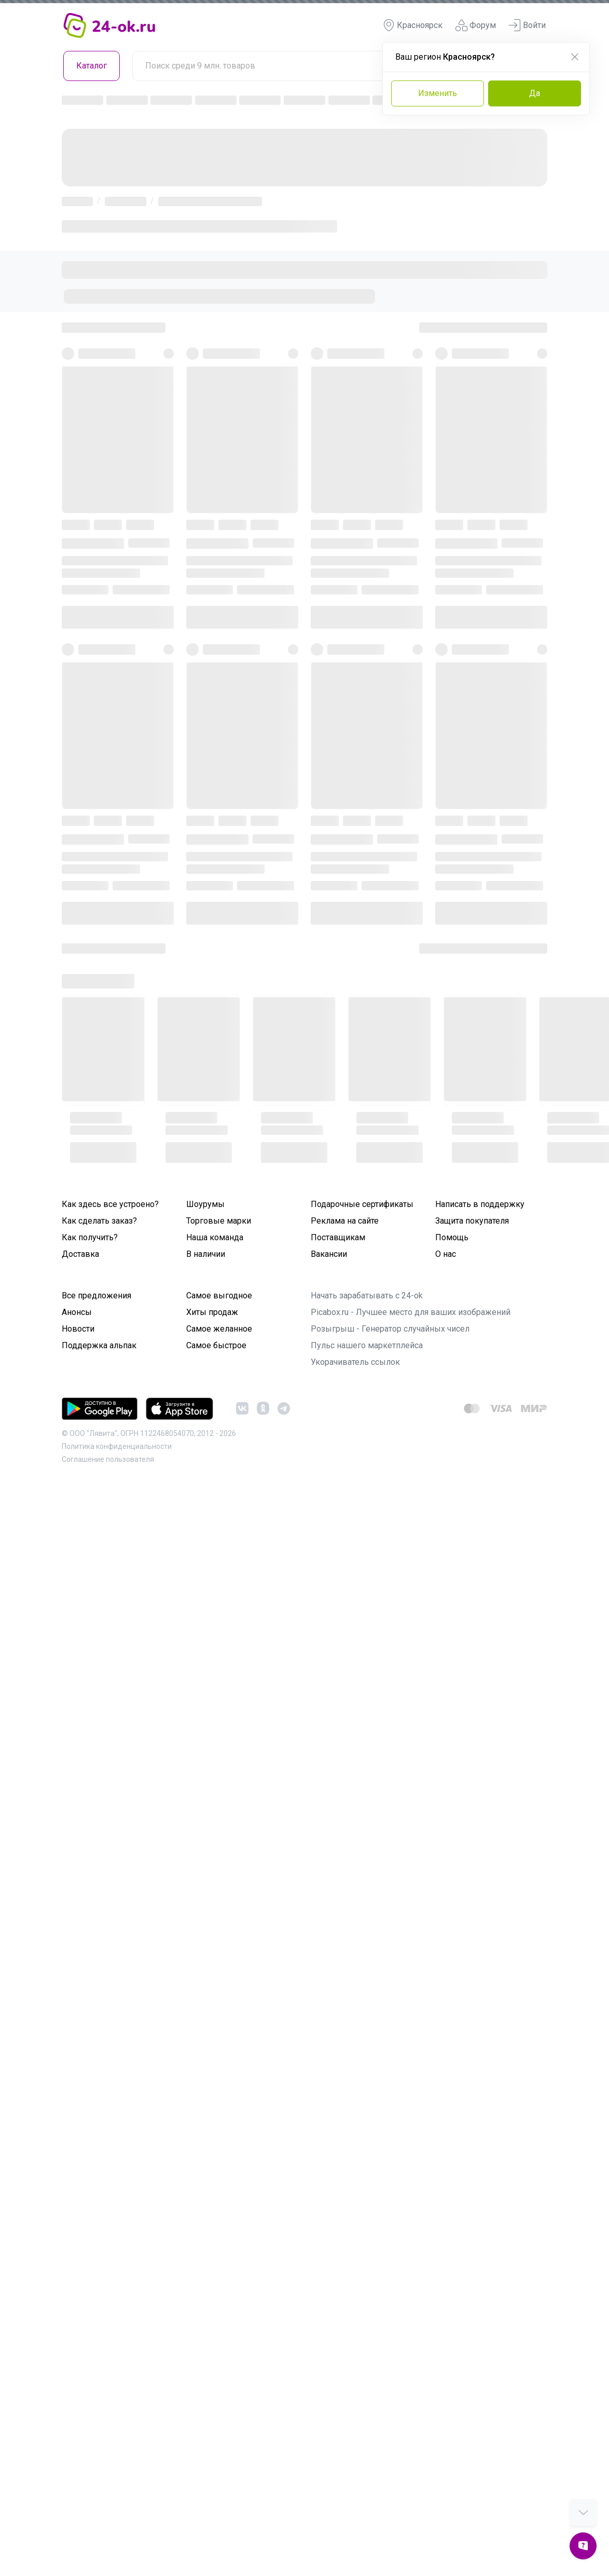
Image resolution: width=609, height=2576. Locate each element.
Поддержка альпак (99, 1345)
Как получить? (90, 1237)
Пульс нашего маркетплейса (367, 1345)
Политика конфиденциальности (117, 1446)
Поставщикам (338, 1237)
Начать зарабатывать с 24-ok (367, 1295)
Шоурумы (205, 1204)
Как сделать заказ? (99, 1221)
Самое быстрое (216, 1345)
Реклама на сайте (345, 1221)
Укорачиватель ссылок (355, 1362)
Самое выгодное (219, 1295)
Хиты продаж (212, 1312)
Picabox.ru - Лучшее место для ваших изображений (410, 1312)
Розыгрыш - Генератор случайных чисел (390, 1329)
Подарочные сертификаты (362, 1204)
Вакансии (329, 1254)
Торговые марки (218, 1221)
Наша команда (214, 1237)
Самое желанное (219, 1329)
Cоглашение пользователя (108, 1459)
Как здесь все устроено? (110, 1204)
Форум (475, 25)
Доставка (80, 1254)
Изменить (437, 93)
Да (534, 93)
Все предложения (96, 1295)
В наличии (205, 1254)
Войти (527, 25)
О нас (445, 1254)
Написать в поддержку (479, 1204)
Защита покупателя (472, 1221)
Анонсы (77, 1312)
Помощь (451, 1237)
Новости (78, 1329)
